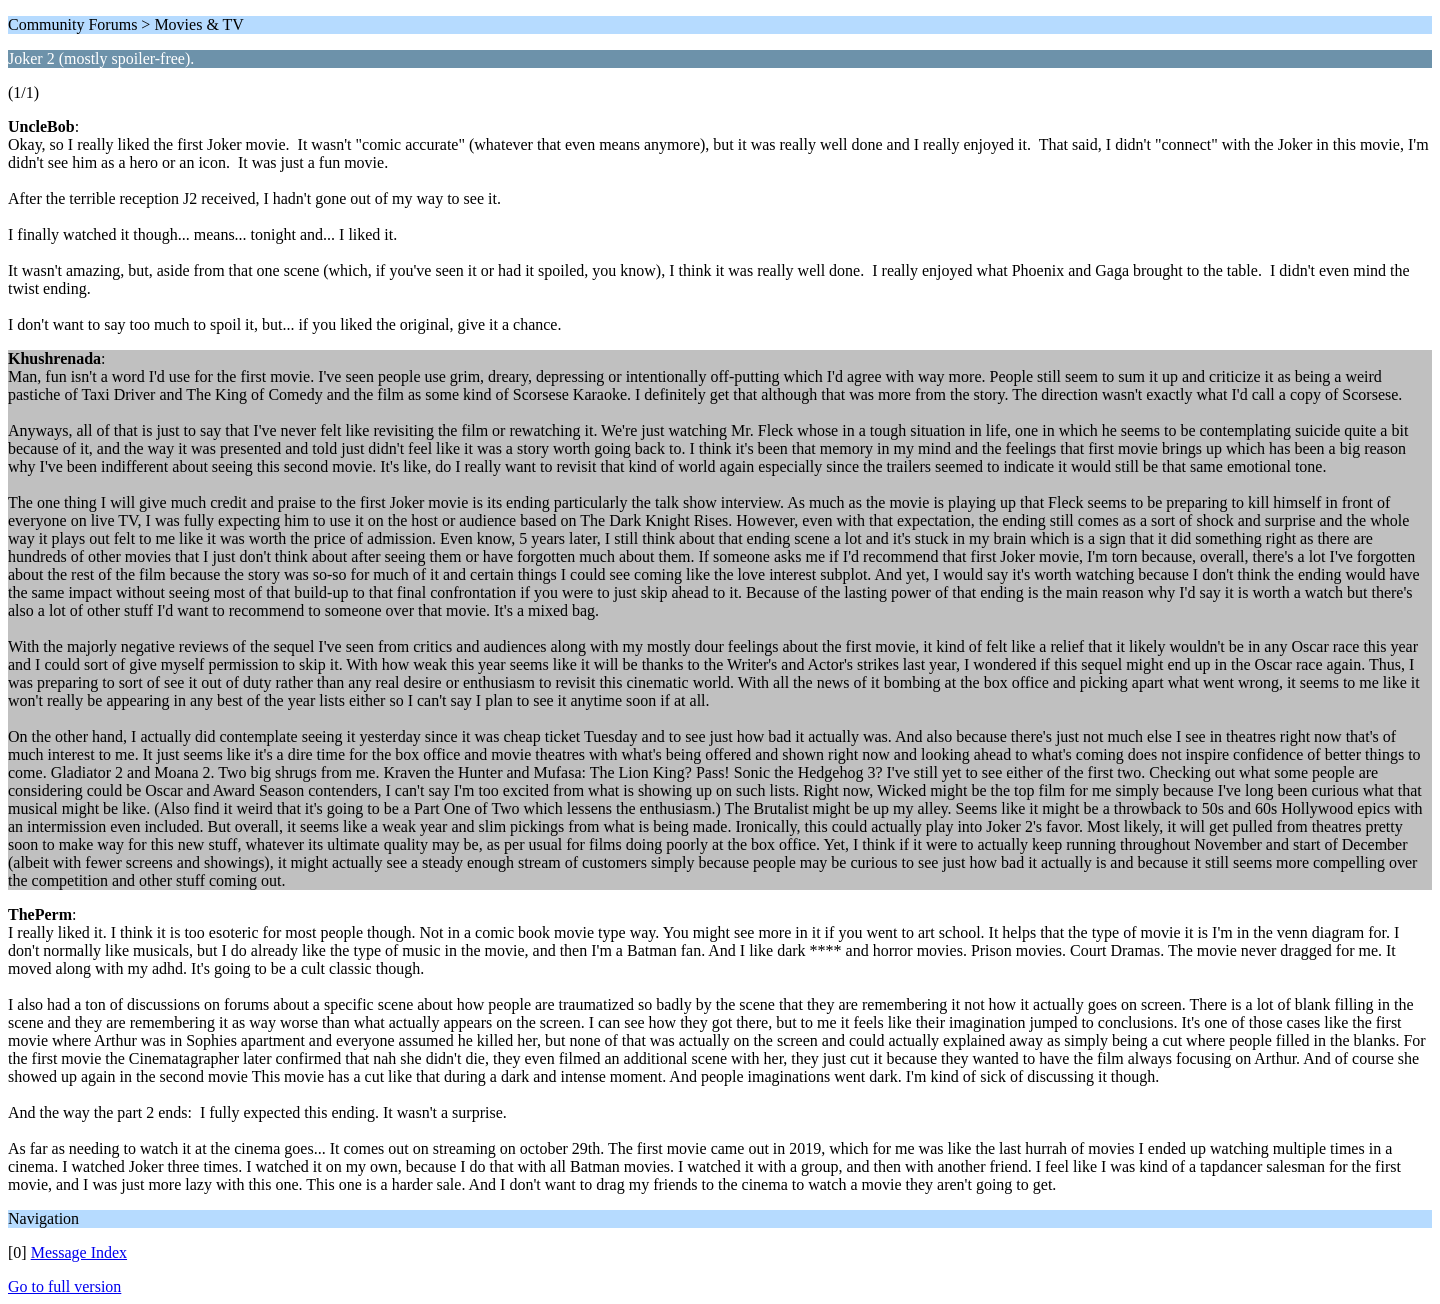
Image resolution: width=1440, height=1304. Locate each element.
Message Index (79, 1252)
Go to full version (64, 1286)
